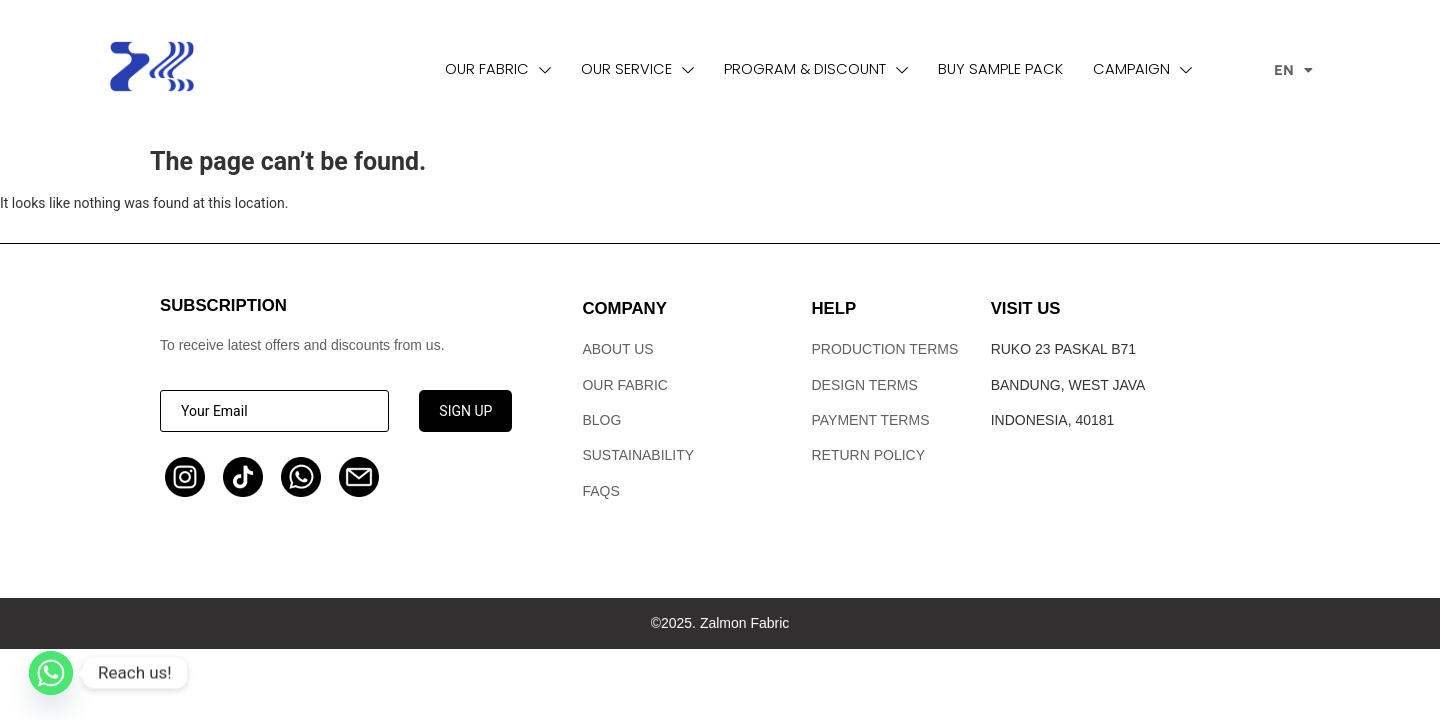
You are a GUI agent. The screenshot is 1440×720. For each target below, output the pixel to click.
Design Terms (865, 385)
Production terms (885, 349)
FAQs (600, 491)
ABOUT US (617, 349)
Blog (601, 420)
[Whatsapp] (51, 673)
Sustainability (638, 455)
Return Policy (869, 455)
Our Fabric (625, 385)
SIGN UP (465, 411)
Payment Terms (871, 420)
